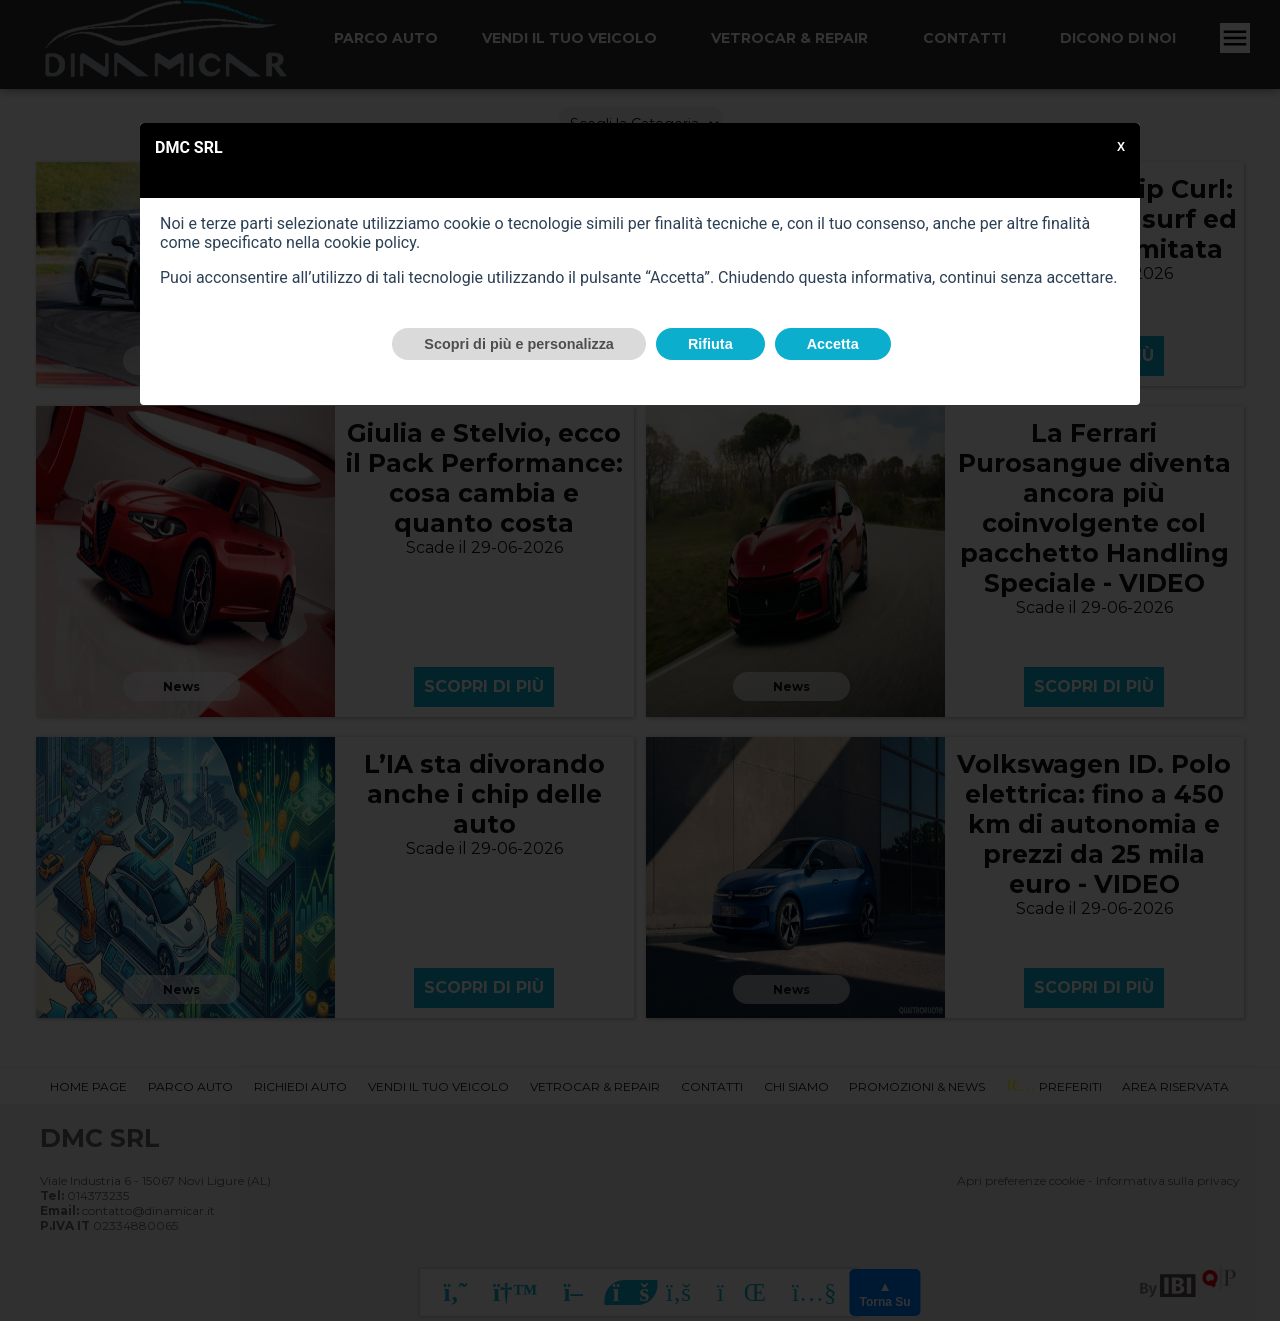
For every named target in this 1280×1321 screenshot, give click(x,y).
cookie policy (370, 242)
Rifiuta (710, 344)
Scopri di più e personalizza (519, 344)
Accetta (833, 344)
